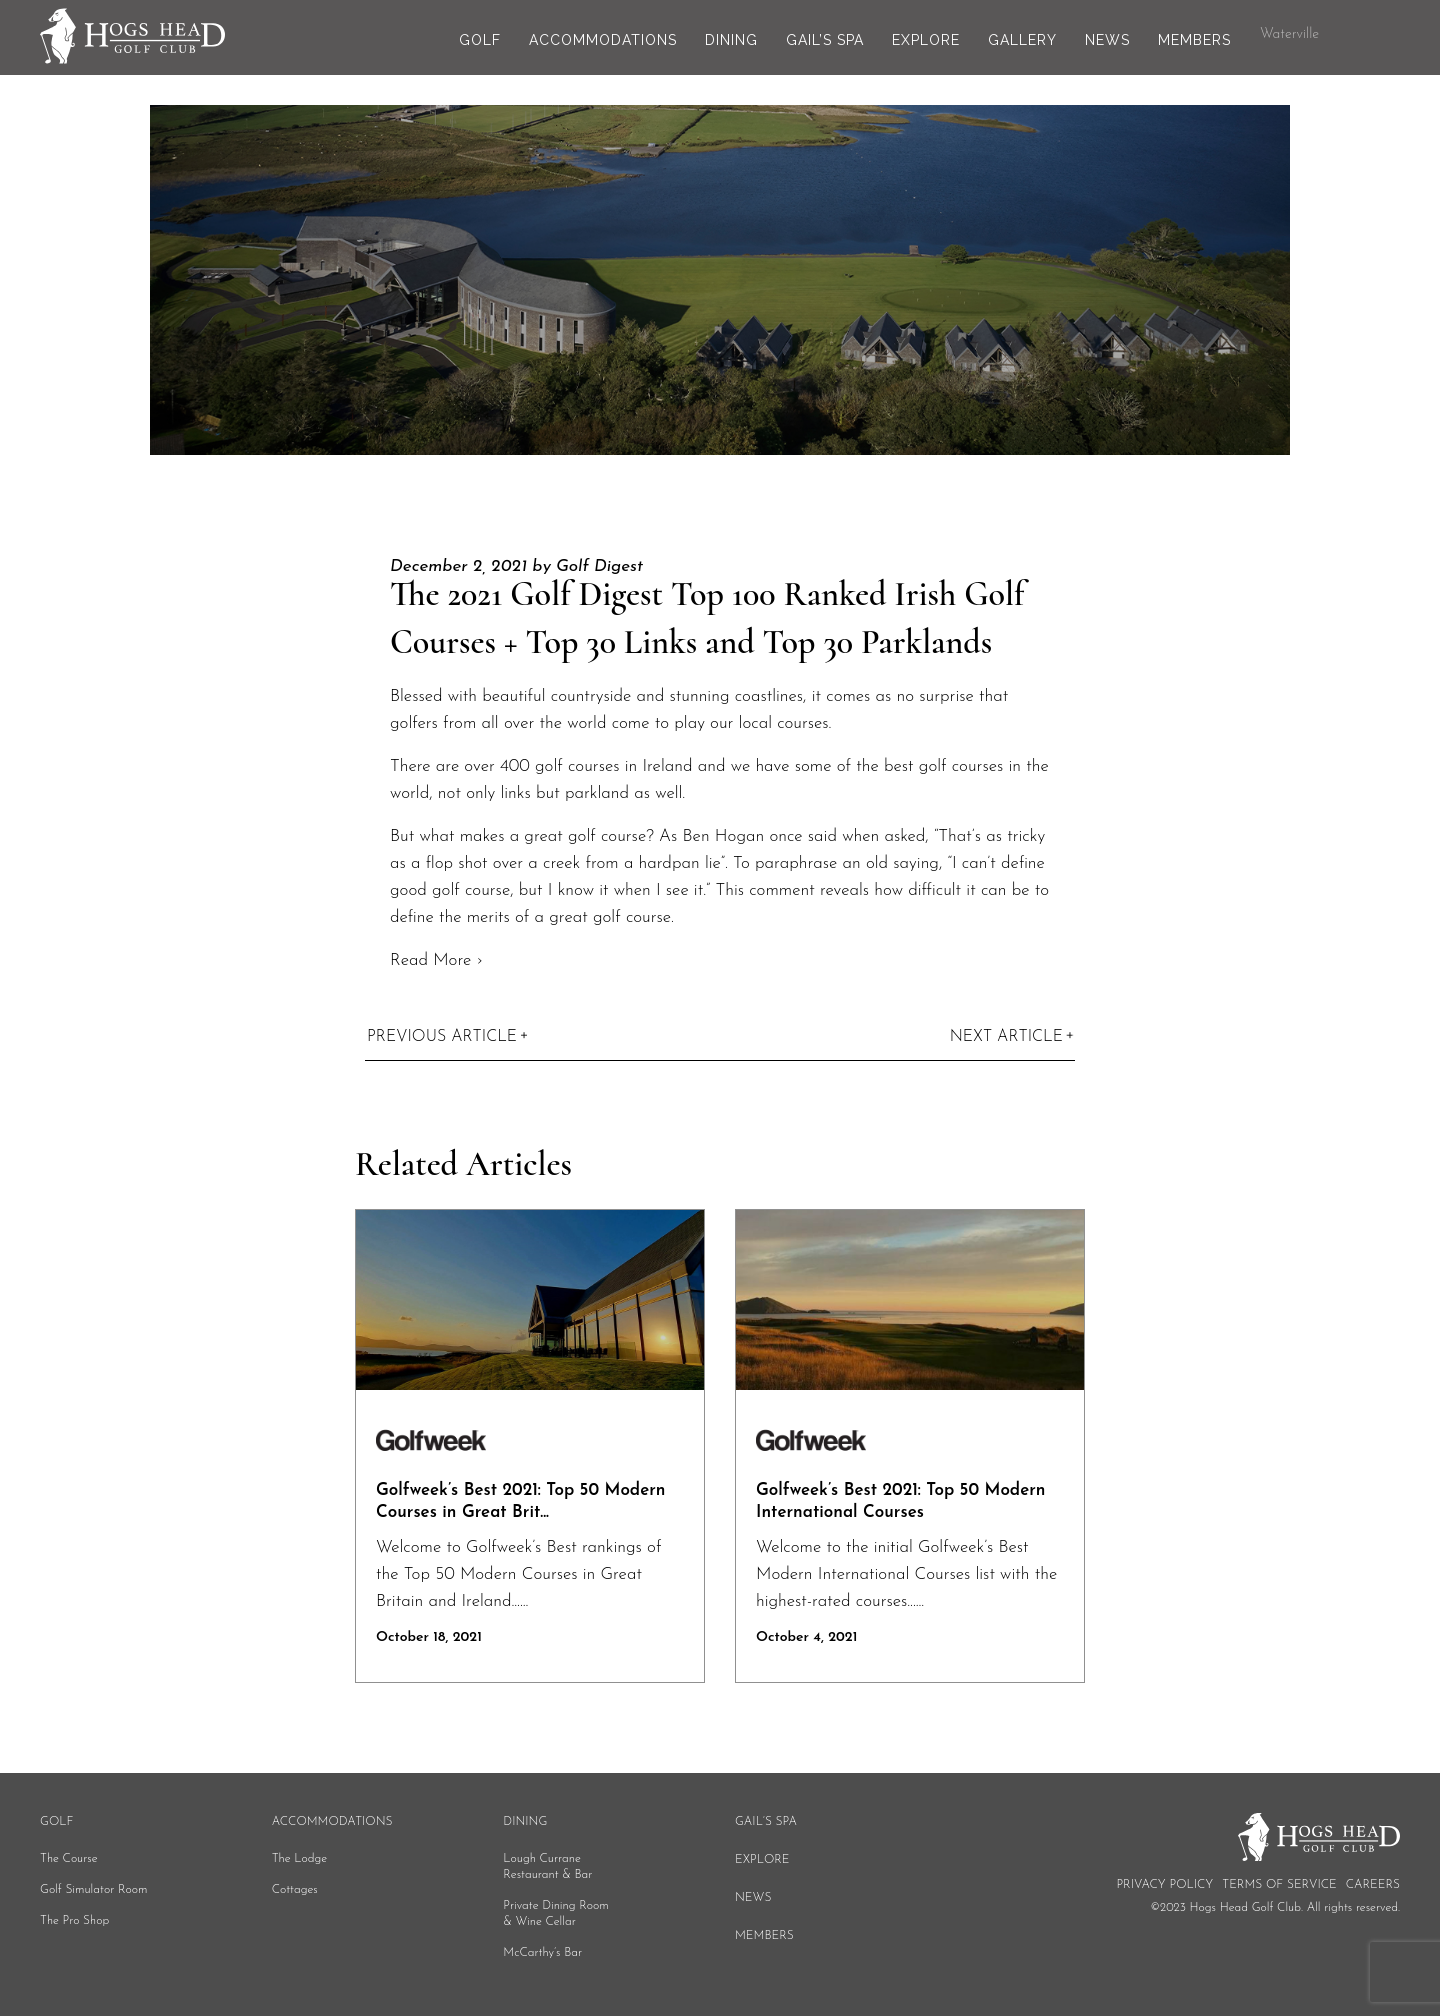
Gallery (1022, 40)
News (1107, 40)
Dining (731, 40)
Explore (926, 40)
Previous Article (442, 1037)
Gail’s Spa (825, 40)
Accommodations (603, 40)
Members (1194, 40)
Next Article (1006, 1037)
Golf (480, 40)
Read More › (436, 960)
